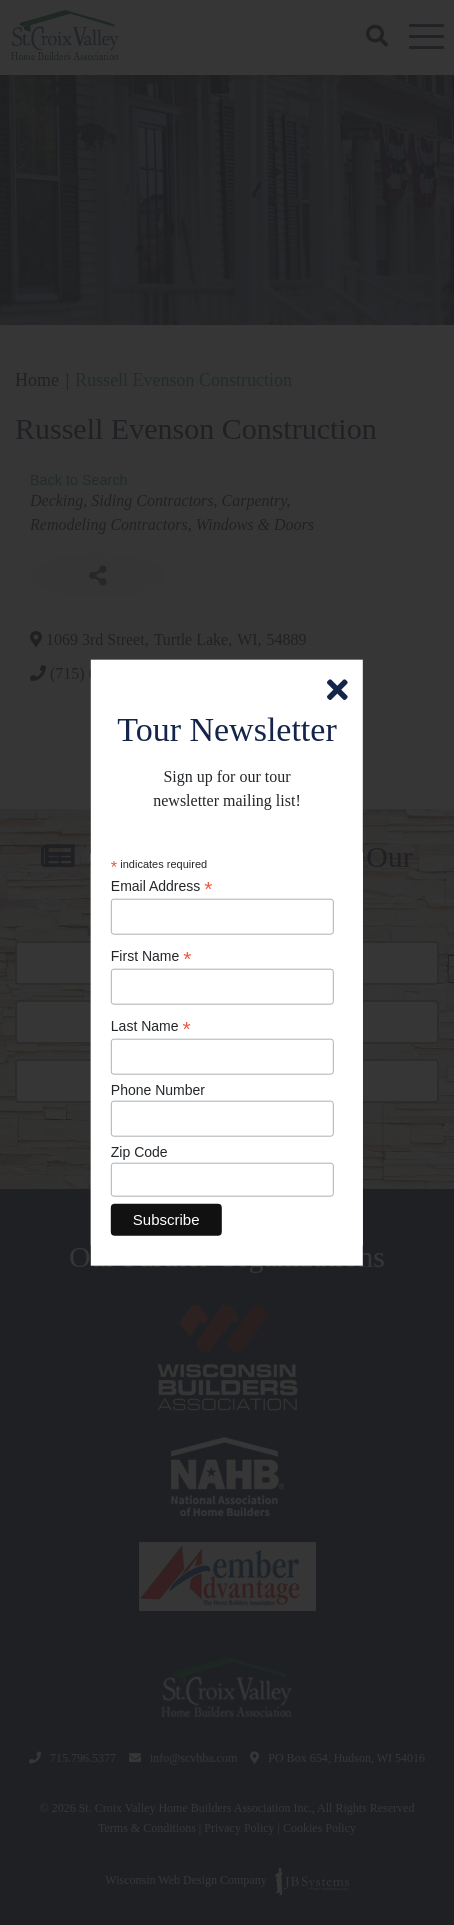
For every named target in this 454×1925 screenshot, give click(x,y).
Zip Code (139, 1152)
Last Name (151, 1026)
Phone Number (158, 1090)
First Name (151, 956)
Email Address (162, 886)
